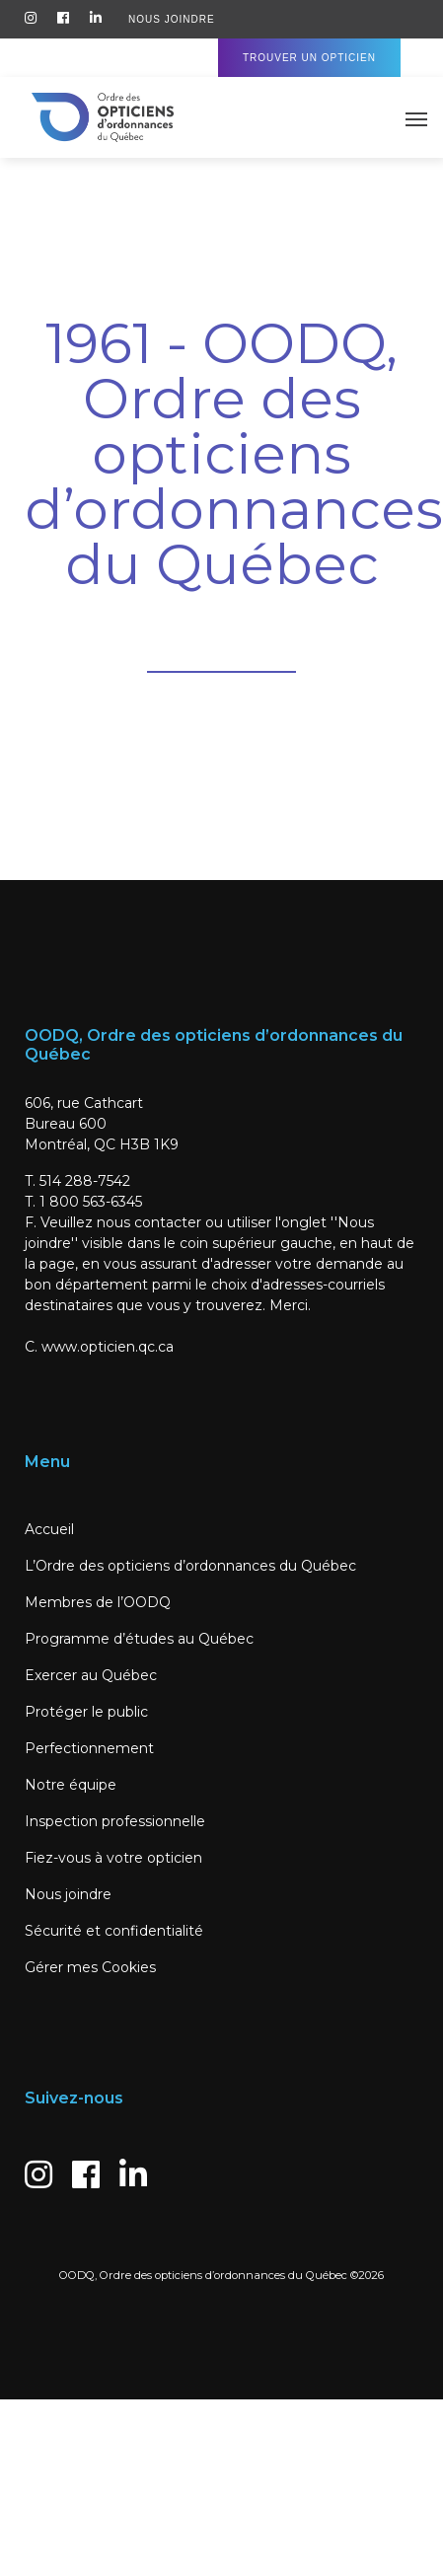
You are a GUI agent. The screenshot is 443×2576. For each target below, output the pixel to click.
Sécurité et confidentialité (114, 1931)
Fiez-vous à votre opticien (113, 1858)
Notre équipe (70, 1785)
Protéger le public (86, 1712)
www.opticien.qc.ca (107, 1347)
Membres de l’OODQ (98, 1602)
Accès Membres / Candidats (120, 57)
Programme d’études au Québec (139, 1639)
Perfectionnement (89, 1748)
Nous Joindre (171, 19)
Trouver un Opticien (309, 57)
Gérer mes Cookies (90, 1967)
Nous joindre (68, 1894)
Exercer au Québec (91, 1675)
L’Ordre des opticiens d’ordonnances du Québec (190, 1566)
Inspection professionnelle (115, 1821)
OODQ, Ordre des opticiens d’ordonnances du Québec (203, 2275)
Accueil (49, 1529)
